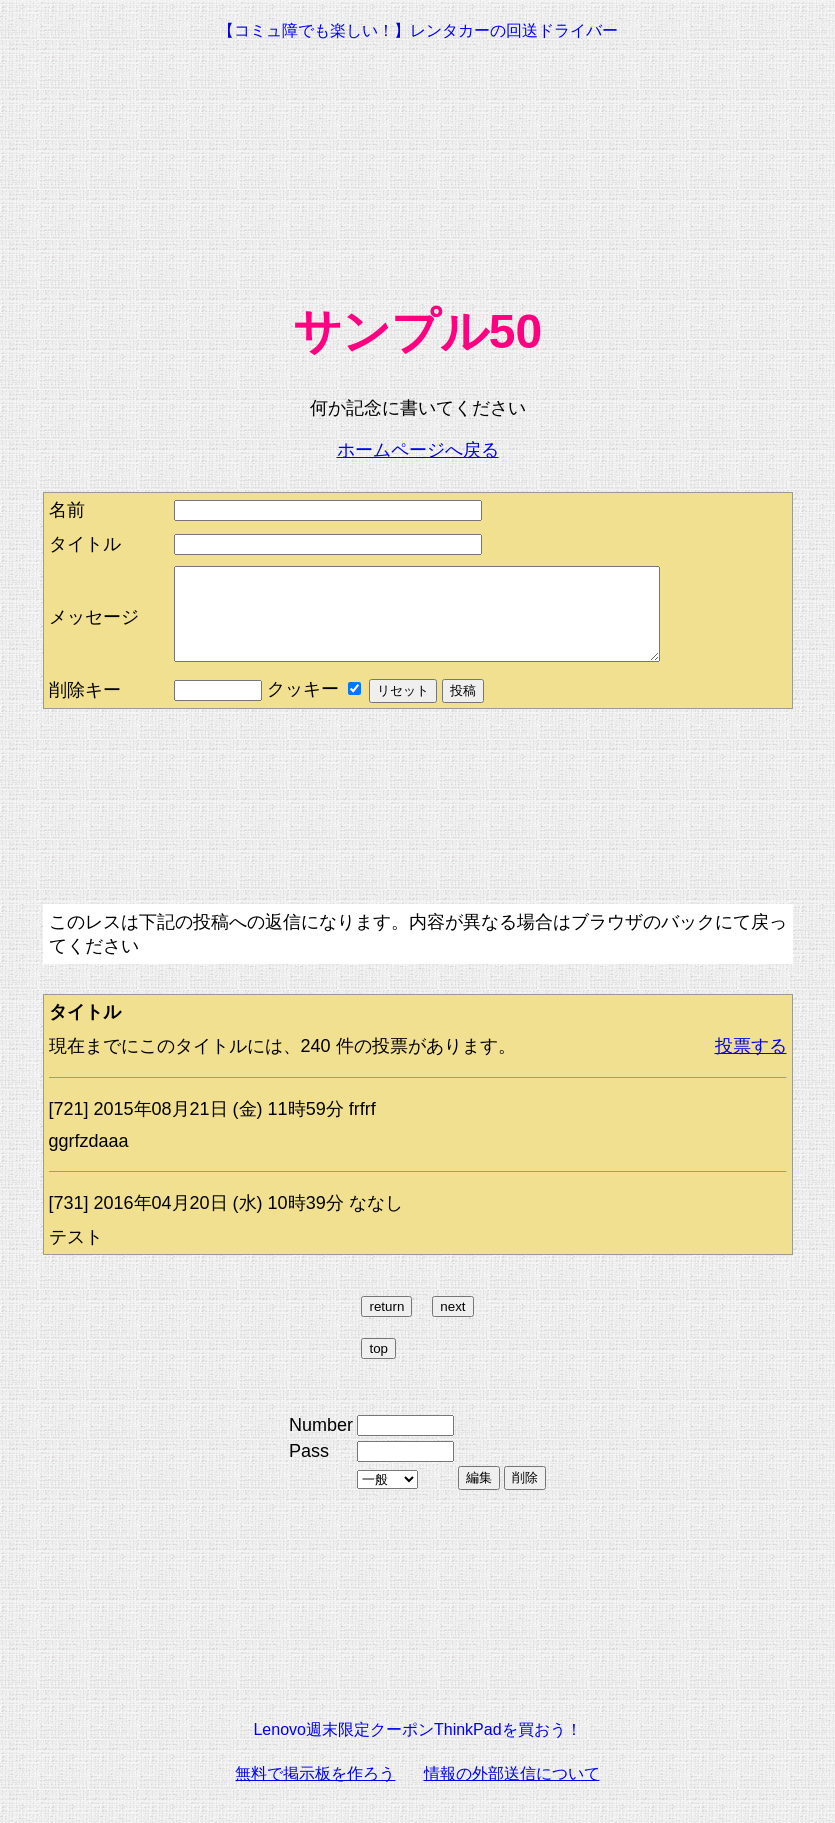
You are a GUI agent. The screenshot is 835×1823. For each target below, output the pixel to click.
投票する (751, 1064)
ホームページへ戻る (418, 450)
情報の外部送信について (512, 1791)
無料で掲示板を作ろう (315, 1791)
